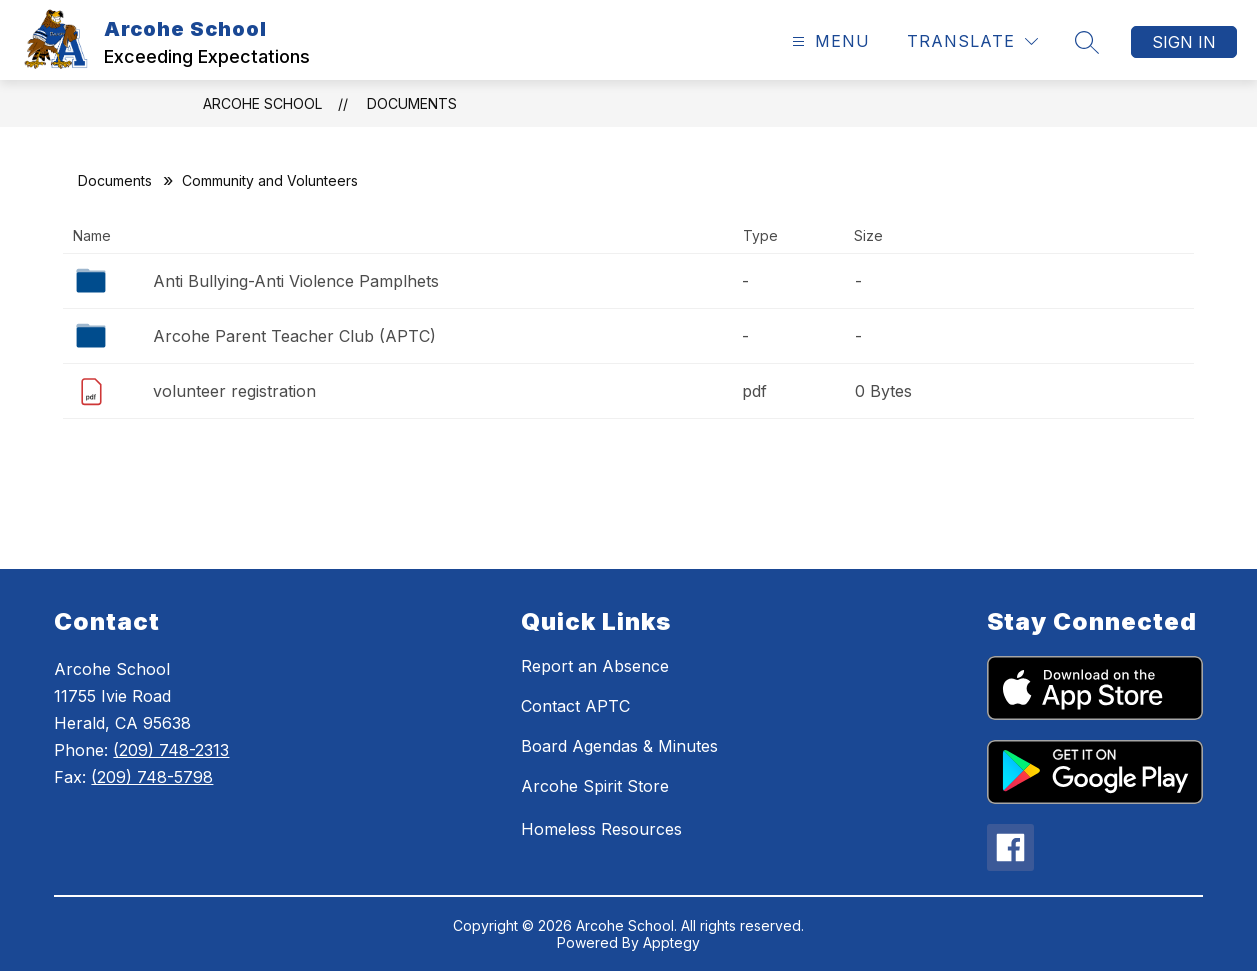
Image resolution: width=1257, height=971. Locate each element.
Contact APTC (575, 706)
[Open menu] (828, 41)
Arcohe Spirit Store (595, 786)
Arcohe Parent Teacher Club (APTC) (294, 336)
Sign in (1184, 42)
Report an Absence (595, 666)
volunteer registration (234, 391)
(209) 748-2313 (171, 750)
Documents (412, 103)
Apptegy (671, 942)
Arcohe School (262, 103)
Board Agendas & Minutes (619, 746)
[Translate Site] (972, 41)
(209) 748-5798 (152, 777)
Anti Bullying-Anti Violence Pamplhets (296, 281)
